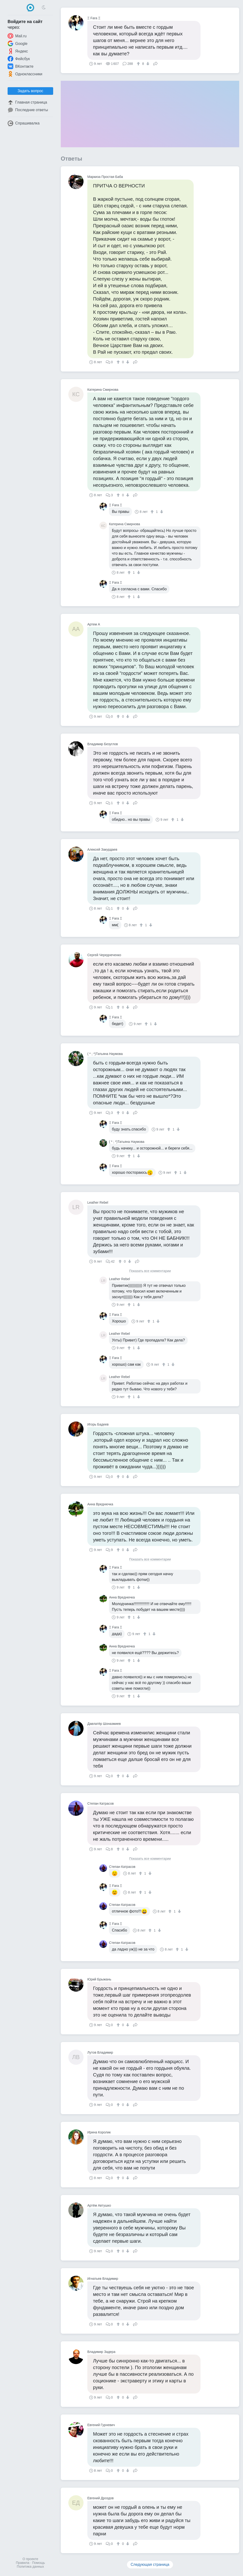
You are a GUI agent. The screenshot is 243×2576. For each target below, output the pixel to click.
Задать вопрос (30, 91)
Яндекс (18, 51)
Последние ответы (28, 110)
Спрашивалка (24, 123)
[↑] (139, 64)
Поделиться (155, 63)
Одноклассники (25, 74)
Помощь (38, 2563)
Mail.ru (17, 36)
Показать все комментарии (150, 1271)
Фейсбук (19, 59)
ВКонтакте (20, 66)
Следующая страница (150, 2564)
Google (18, 43)
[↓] (147, 64)
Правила (22, 2563)
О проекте (30, 2559)
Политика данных (30, 2566)
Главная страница (27, 102)
